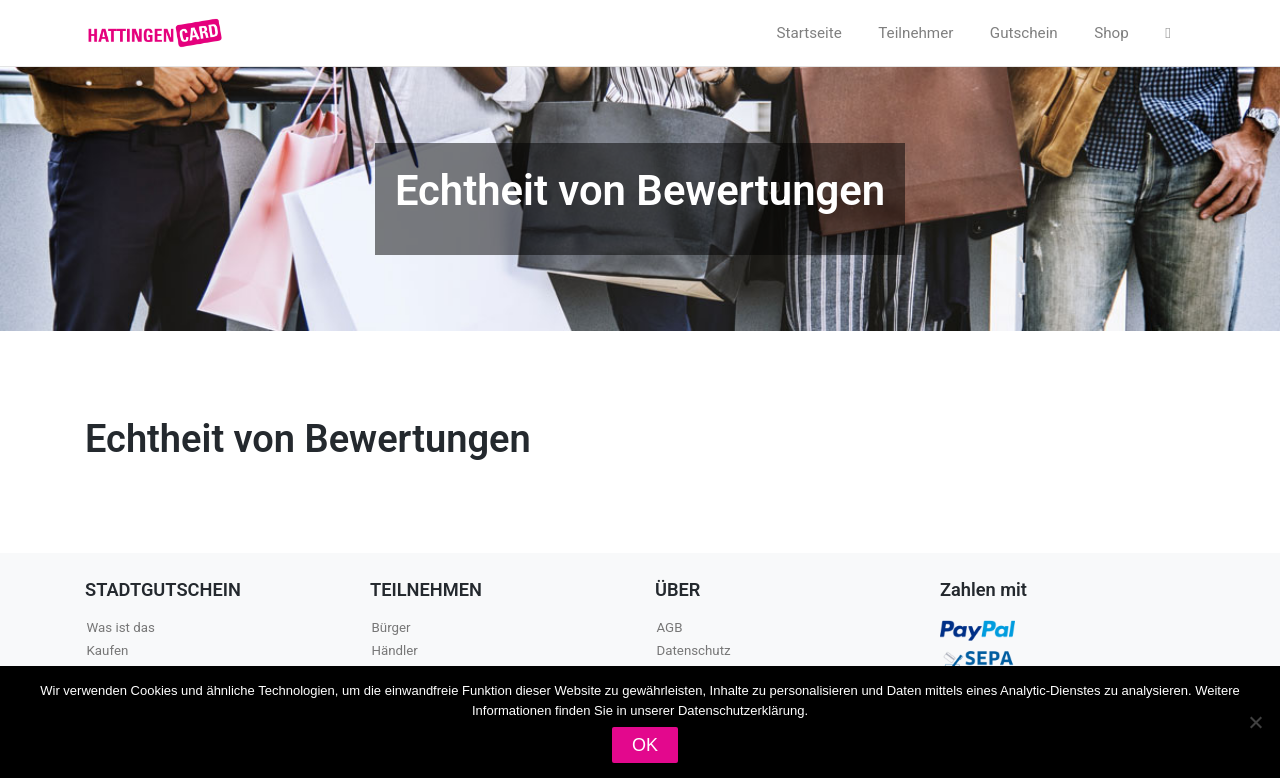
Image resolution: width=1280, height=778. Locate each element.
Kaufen (108, 650)
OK (645, 745)
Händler (395, 650)
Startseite (808, 33)
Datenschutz (694, 650)
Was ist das (121, 627)
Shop (1111, 33)
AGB (670, 627)
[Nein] (1255, 722)
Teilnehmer (915, 33)
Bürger (391, 627)
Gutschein (1024, 33)
